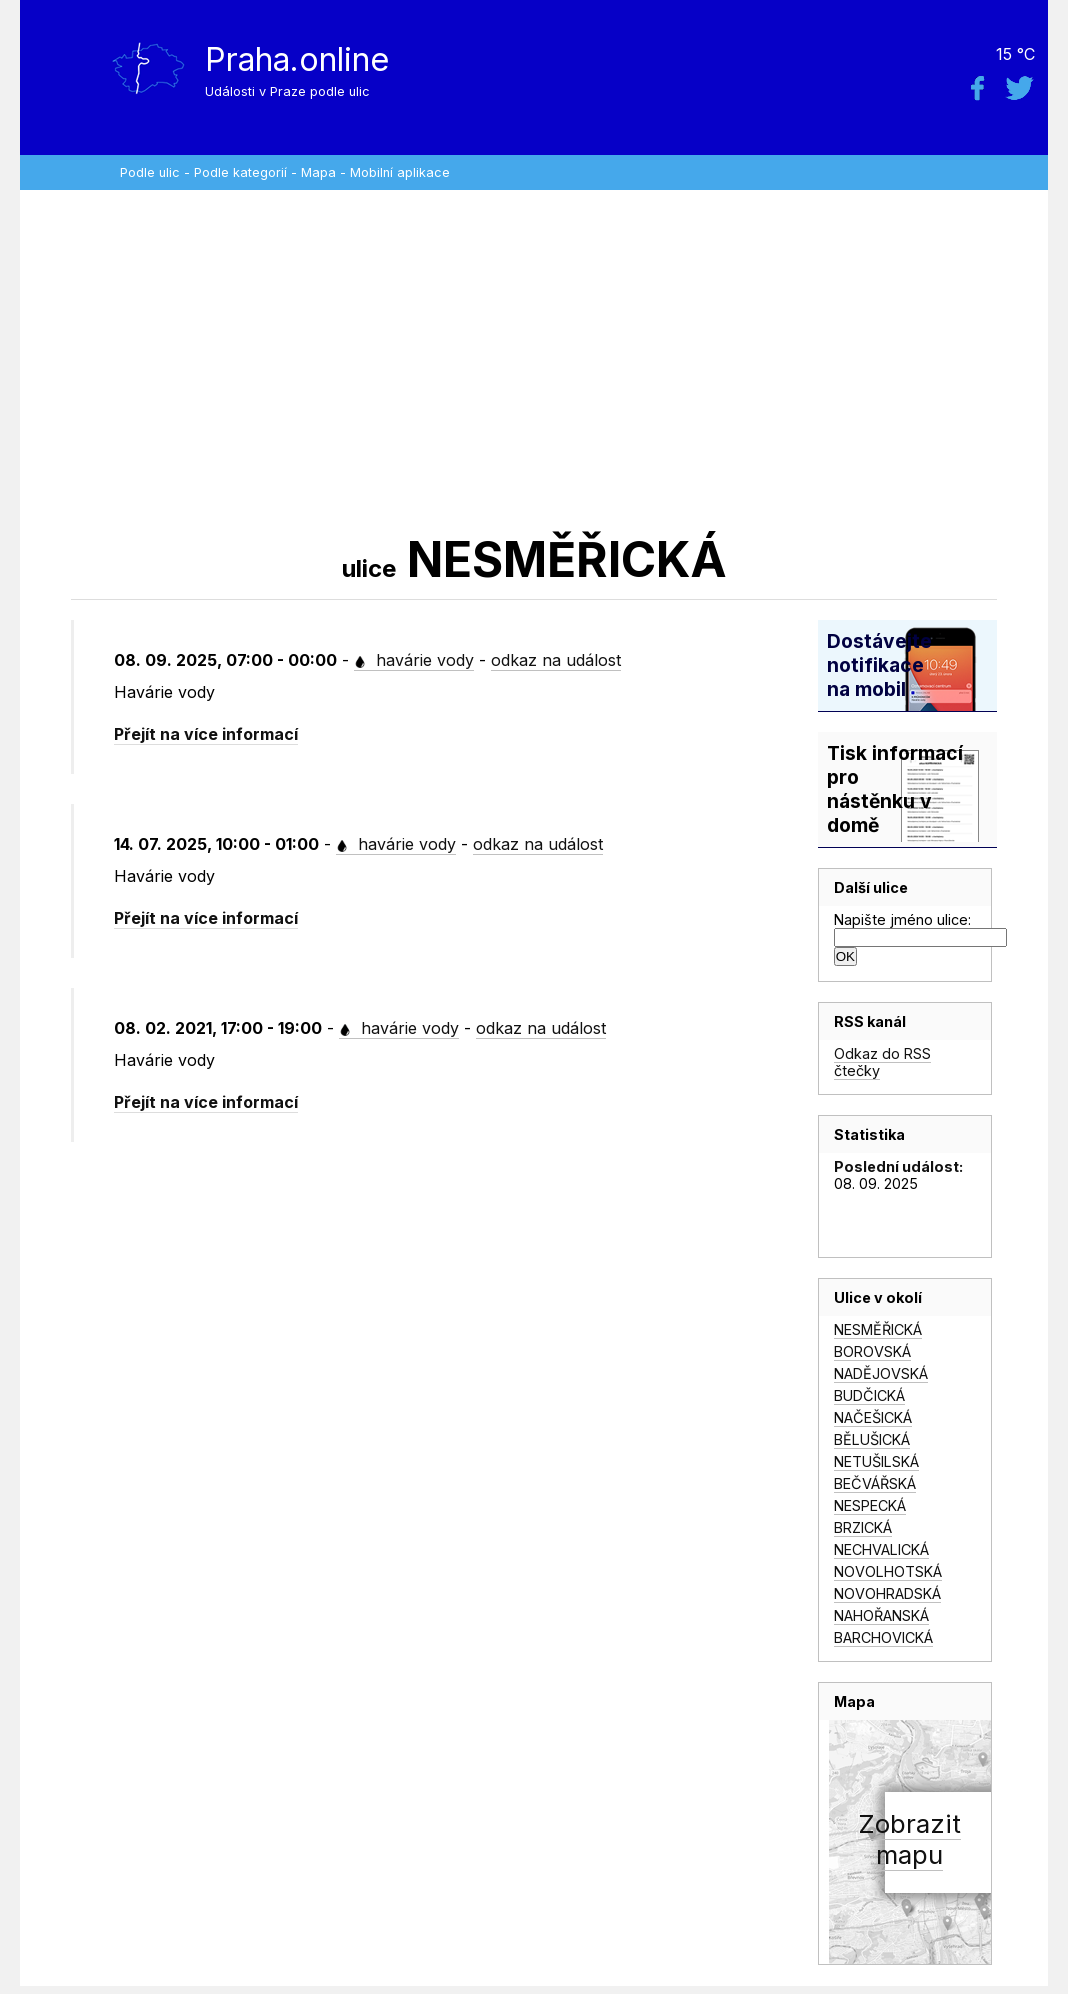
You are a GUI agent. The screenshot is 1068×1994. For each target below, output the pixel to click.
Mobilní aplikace (400, 172)
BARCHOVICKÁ (883, 1637)
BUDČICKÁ (869, 1395)
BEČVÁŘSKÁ (875, 1483)
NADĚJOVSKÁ (881, 1373)
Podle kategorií (240, 172)
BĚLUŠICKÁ (872, 1439)
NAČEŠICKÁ (873, 1417)
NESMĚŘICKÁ (878, 1329)
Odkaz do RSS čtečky (882, 1062)
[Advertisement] (534, 360)
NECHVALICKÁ (881, 1549)
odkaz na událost (556, 660)
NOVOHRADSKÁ (887, 1593)
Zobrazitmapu (909, 1839)
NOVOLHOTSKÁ (888, 1571)
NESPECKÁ (870, 1505)
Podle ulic (150, 172)
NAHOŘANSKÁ (881, 1615)
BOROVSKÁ (872, 1351)
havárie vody (414, 660)
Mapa (318, 172)
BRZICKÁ (863, 1527)
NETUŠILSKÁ (876, 1461)
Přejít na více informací (206, 734)
